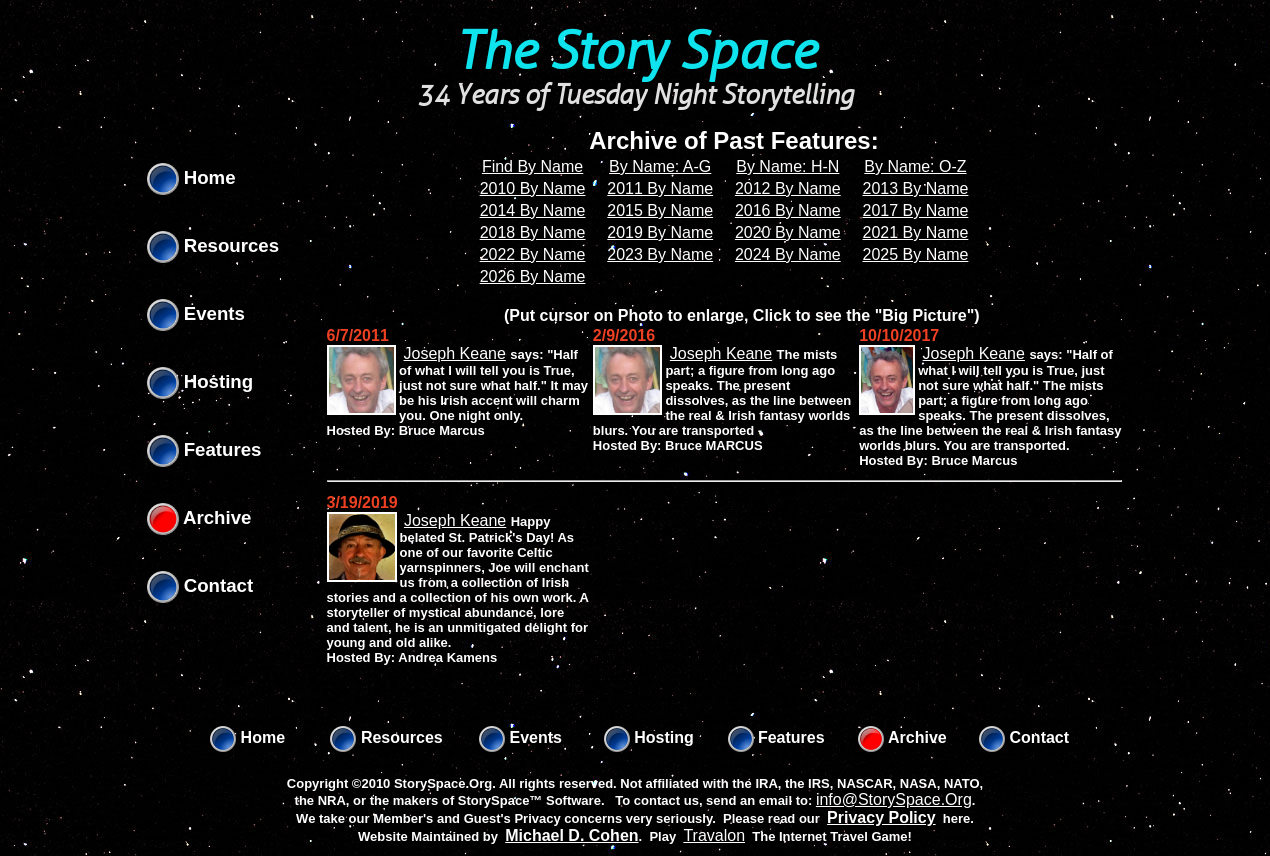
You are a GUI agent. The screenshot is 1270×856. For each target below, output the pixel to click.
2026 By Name (533, 276)
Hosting (200, 381)
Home (191, 177)
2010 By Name (533, 188)
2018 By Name (533, 232)
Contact (200, 585)
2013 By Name (916, 188)
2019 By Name (660, 232)
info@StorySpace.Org (894, 799)
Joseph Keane (455, 353)
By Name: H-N (787, 166)
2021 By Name (916, 232)
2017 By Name (916, 210)
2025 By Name (916, 254)
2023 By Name (660, 254)
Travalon (714, 835)
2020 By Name (788, 232)
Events (196, 313)
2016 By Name (788, 210)
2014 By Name (533, 210)
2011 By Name (660, 188)
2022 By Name (533, 254)
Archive (199, 517)
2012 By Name (788, 188)
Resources (213, 245)
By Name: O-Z (915, 166)
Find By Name (532, 166)
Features (204, 449)
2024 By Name (788, 254)
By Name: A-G (660, 166)
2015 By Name (660, 210)
